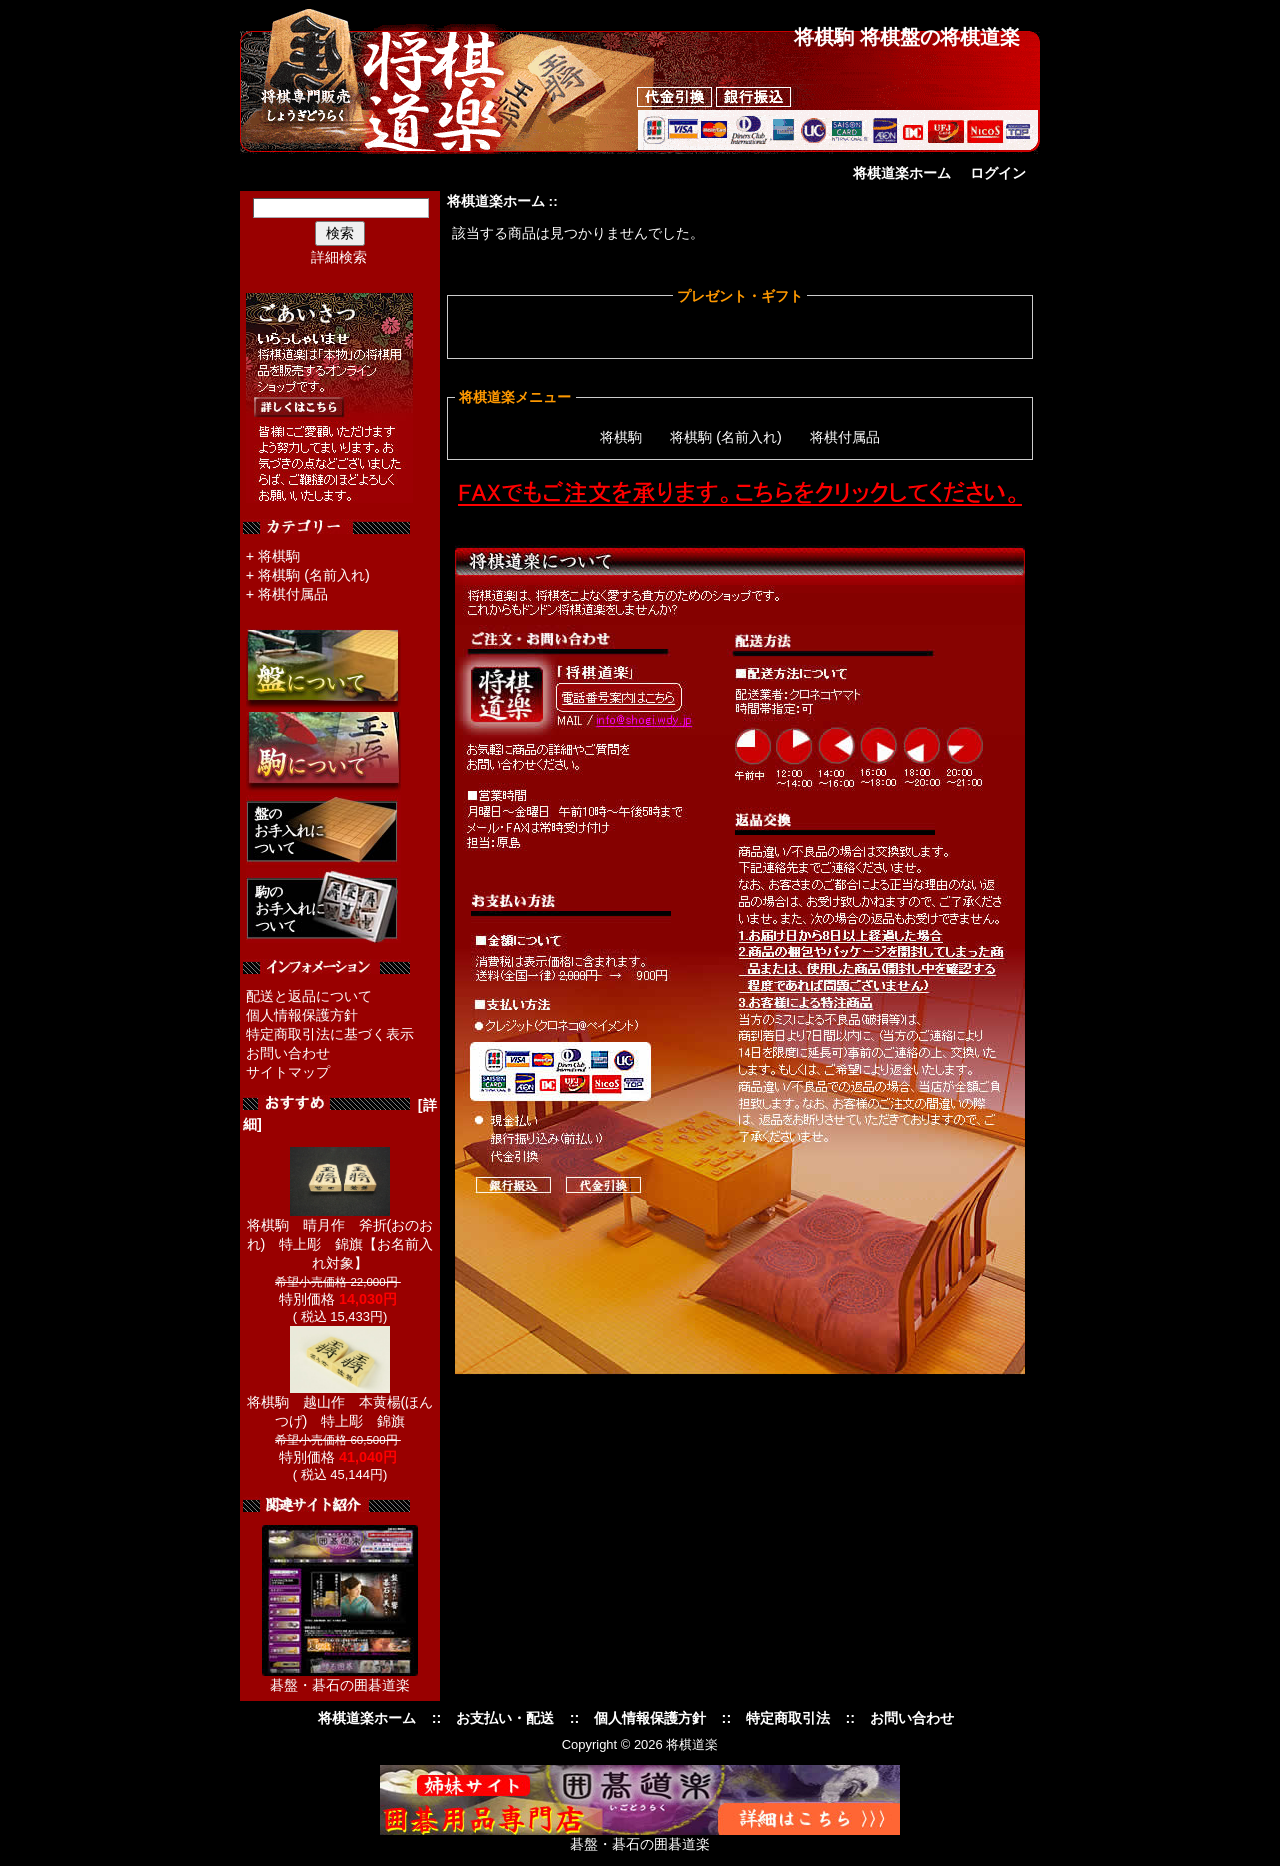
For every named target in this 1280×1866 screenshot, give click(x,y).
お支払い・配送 (505, 1718)
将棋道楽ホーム (902, 173)
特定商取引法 (788, 1718)
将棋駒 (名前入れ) (314, 575)
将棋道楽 (692, 1744)
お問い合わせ (288, 1053)
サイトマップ (288, 1072)
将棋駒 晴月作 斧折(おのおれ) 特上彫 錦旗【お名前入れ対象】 (340, 1237)
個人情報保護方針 (302, 1015)
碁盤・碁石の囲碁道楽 (340, 1685)
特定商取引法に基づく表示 (330, 1034)
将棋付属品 (293, 594)
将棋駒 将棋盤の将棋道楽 (907, 37)
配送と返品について (309, 996)
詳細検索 (339, 257)
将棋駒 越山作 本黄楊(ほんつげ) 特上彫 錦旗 (340, 1404)
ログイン (998, 173)
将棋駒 (279, 556)
